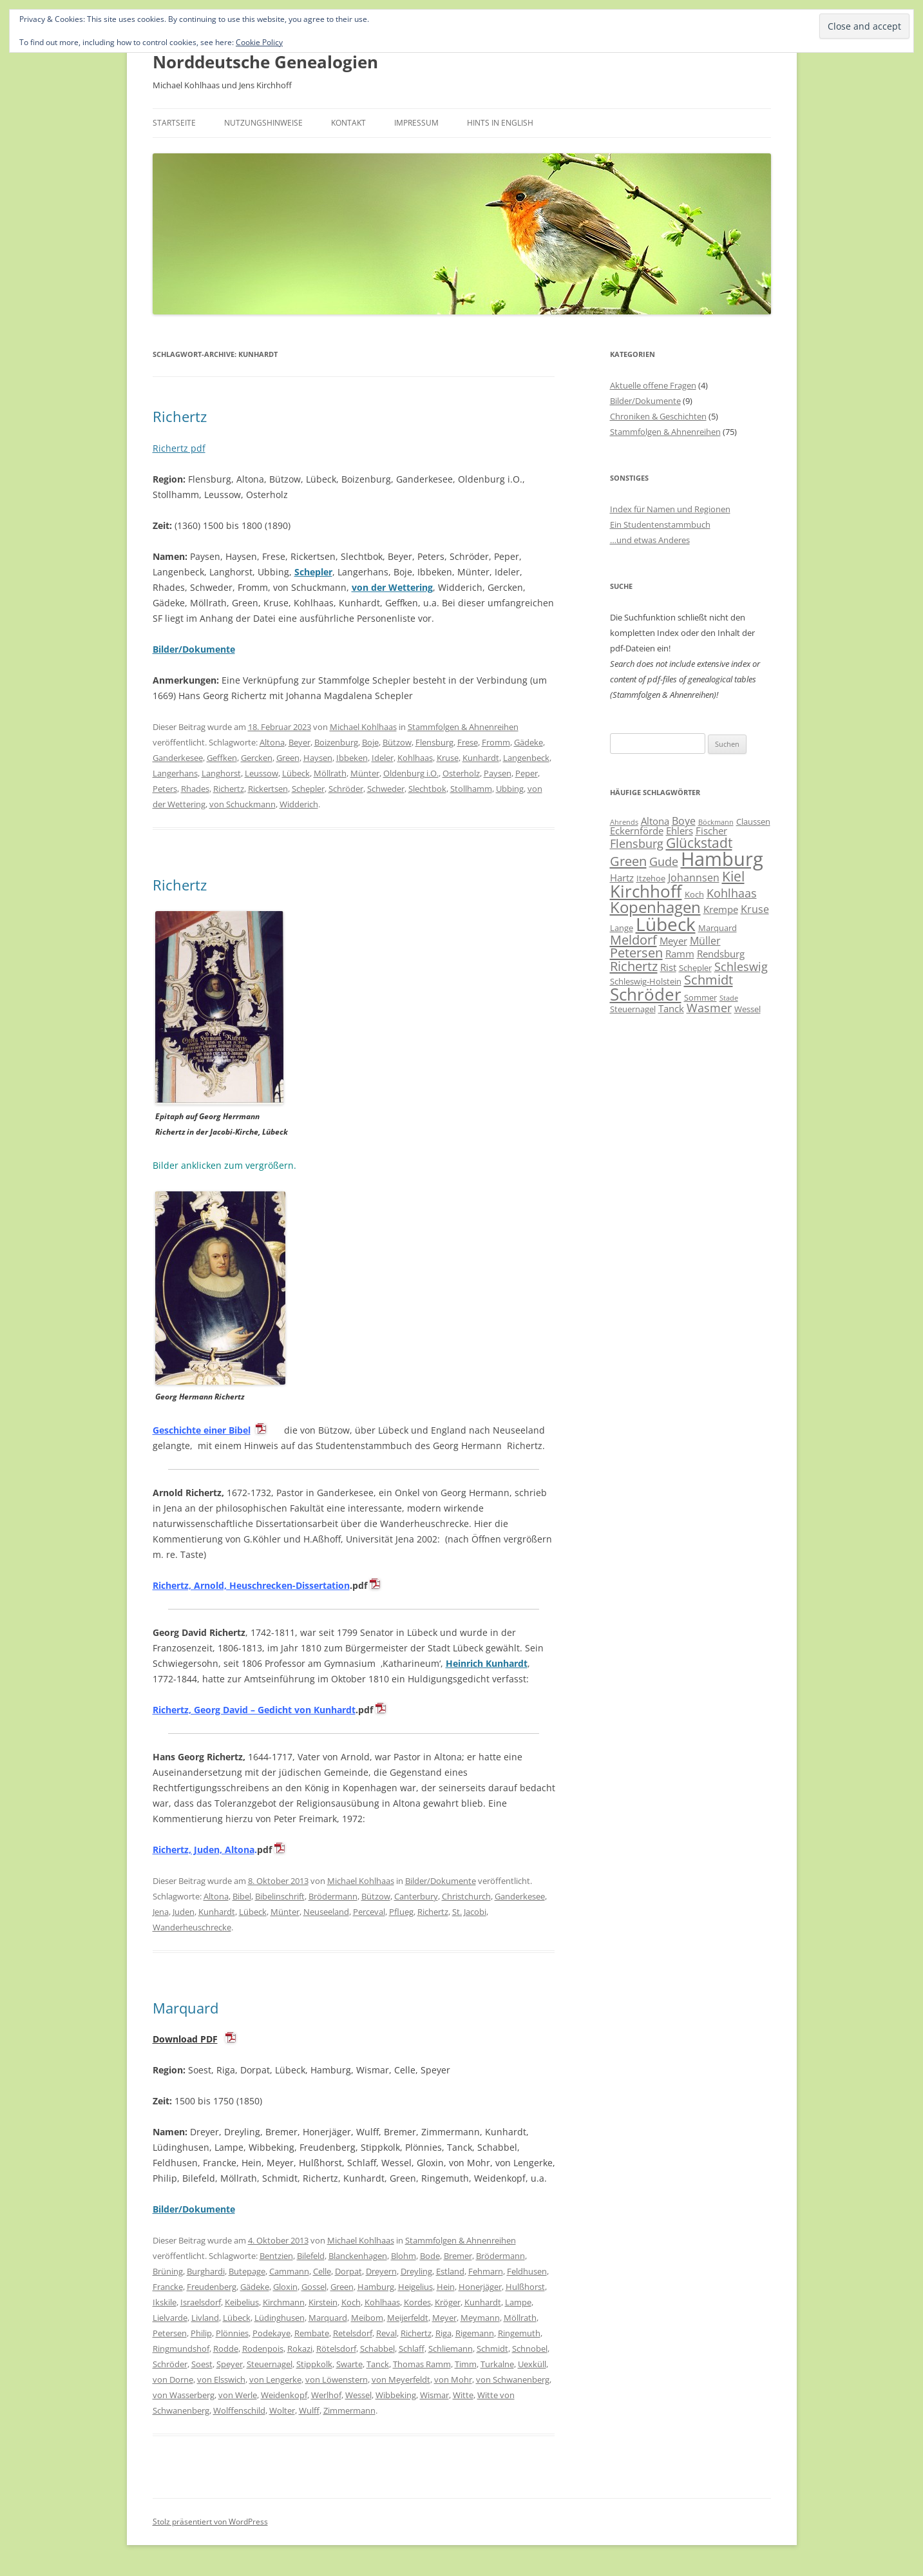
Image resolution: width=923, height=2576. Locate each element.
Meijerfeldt (407, 2317)
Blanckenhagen (357, 2256)
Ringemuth (519, 2333)
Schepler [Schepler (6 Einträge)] (695, 968)
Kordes (417, 2302)
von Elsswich (221, 2379)
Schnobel (529, 2348)
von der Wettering (392, 587)
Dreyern (381, 2271)
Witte (463, 2395)
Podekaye (271, 2333)
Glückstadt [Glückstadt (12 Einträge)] (699, 842)
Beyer (299, 742)
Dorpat (348, 2271)
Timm (466, 2364)
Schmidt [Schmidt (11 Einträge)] (708, 979)
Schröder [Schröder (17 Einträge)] (645, 994)
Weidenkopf (284, 2395)
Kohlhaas (415, 758)
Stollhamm (471, 788)
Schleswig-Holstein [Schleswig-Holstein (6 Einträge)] (645, 981)
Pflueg (401, 1912)
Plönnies (232, 2333)
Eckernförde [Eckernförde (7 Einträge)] (636, 830)
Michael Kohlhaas (363, 727)
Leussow (261, 773)
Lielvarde (170, 2317)
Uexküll (532, 2364)
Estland (450, 2271)
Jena (161, 1912)
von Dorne (173, 2379)
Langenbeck (526, 758)
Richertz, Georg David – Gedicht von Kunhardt (254, 1710)
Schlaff (411, 2348)
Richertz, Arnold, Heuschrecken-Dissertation (251, 1585)
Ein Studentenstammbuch (660, 524)
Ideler (383, 758)
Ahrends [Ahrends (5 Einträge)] (624, 822)
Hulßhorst (525, 2286)
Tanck (377, 2364)
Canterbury (416, 1896)
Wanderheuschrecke (192, 1927)
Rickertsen (268, 788)
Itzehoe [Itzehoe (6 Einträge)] (650, 878)
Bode (430, 2256)
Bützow (397, 742)
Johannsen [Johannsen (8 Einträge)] (693, 877)
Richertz (180, 416)
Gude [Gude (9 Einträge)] (663, 861)
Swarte (349, 2364)
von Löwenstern (336, 2379)
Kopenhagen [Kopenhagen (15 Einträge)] (655, 907)
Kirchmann (284, 2302)
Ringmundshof (181, 2348)
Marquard (185, 2007)
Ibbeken (352, 758)
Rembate (311, 2333)
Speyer (229, 2364)
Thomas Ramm (422, 2364)
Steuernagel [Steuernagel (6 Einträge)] (633, 1009)
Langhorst (221, 773)
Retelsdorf (352, 2333)
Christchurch (466, 1896)
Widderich (299, 804)
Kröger (448, 2302)
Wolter (282, 2410)
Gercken (256, 758)
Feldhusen (527, 2271)
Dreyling (416, 2271)
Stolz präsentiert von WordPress (210, 2521)
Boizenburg (336, 742)
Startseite (174, 122)
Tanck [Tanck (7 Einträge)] (671, 1008)
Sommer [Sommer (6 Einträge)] (700, 997)
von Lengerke (275, 2379)
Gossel (314, 2286)
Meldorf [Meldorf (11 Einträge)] (633, 939)
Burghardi (206, 2271)
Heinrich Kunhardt (487, 1663)
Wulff (309, 2410)
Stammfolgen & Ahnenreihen (463, 727)
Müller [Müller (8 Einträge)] (705, 941)
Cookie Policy (259, 42)
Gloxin (285, 2286)
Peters (165, 788)
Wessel (358, 2395)
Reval (386, 2333)
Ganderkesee (178, 758)
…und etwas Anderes (650, 540)
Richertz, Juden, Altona (203, 1849)
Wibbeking (396, 2395)
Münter (364, 773)
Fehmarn (485, 2271)
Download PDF (185, 2039)
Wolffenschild (239, 2410)
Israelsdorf (200, 2302)
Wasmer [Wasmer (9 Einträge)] (709, 1007)
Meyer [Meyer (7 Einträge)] (673, 940)
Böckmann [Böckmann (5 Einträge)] (716, 822)
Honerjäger (480, 2286)
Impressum (416, 122)
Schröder (345, 788)
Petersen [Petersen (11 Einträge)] (636, 952)
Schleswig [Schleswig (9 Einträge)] (741, 966)
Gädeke (528, 742)
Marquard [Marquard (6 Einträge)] (717, 928)
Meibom (367, 2317)
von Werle (237, 2395)
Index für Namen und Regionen (670, 509)
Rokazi (299, 2348)
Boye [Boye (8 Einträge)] (684, 821)
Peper (526, 773)
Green (288, 758)
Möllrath (330, 773)
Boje (370, 742)
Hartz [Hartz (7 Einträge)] (622, 877)
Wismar (434, 2395)
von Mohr (453, 2379)
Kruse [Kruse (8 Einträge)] (755, 909)
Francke (168, 2286)
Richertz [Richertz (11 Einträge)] (634, 966)
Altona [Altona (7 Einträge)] (655, 820)
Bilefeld (311, 2256)
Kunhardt (480, 758)
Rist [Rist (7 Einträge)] (668, 967)
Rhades (195, 788)
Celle (322, 2271)
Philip (201, 2333)
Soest (202, 2364)
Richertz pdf (179, 448)
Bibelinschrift (280, 1896)
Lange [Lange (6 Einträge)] (621, 928)
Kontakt (348, 122)
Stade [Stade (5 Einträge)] (728, 998)
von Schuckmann (242, 804)
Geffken (222, 758)
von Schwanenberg (512, 2379)
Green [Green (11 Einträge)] (628, 861)
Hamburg (375, 2286)
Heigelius (415, 2286)
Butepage (247, 2271)
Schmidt (492, 2348)
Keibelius (242, 2302)
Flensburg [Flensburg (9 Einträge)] (636, 843)
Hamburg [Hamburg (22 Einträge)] (722, 859)
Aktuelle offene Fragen (653, 385)
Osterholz (461, 773)
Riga (443, 2333)
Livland (205, 2317)
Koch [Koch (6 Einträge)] (694, 894)
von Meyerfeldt (401, 2379)
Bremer (458, 2256)
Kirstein (323, 2302)
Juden (184, 1912)
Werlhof (326, 2395)
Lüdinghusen (279, 2317)
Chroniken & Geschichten (658, 416)
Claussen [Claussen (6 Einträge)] (753, 821)
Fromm (496, 742)
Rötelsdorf (336, 2348)
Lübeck (296, 773)
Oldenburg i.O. (411, 773)
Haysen (317, 758)
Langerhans (175, 773)
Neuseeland (326, 1912)
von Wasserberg (183, 2395)
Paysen (497, 773)
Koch (351, 2302)
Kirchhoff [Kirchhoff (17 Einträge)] (646, 891)
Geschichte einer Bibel (202, 1430)
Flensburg (434, 742)
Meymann (480, 2317)
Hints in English (500, 122)
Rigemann (474, 2333)
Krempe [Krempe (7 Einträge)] (720, 909)
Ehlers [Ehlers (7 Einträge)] (679, 830)
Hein (446, 2286)
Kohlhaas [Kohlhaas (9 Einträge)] (732, 893)
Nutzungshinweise (263, 122)
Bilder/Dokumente (440, 1881)
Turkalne (497, 2364)
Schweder (385, 788)
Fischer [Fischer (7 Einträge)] (711, 830)
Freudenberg (211, 2286)
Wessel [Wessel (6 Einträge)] (747, 1009)
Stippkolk (314, 2364)
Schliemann (450, 2348)
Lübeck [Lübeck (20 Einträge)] (666, 924)
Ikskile (164, 2302)
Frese (467, 742)
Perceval (369, 1912)
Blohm (403, 2256)
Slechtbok (427, 788)
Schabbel (377, 2348)
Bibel (242, 1896)
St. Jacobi (469, 1912)
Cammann (289, 2271)
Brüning (168, 2271)
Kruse (448, 758)
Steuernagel (269, 2364)
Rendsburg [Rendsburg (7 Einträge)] (721, 953)
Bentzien (276, 2256)
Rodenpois (262, 2348)
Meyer (444, 2317)
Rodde (225, 2348)
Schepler (313, 572)
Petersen (170, 2333)
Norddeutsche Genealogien (265, 61)
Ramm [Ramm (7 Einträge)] (679, 953)
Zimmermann (349, 2410)
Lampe (518, 2302)
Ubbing (510, 788)
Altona (272, 742)
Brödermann (333, 1896)
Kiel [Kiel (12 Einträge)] (733, 876)
